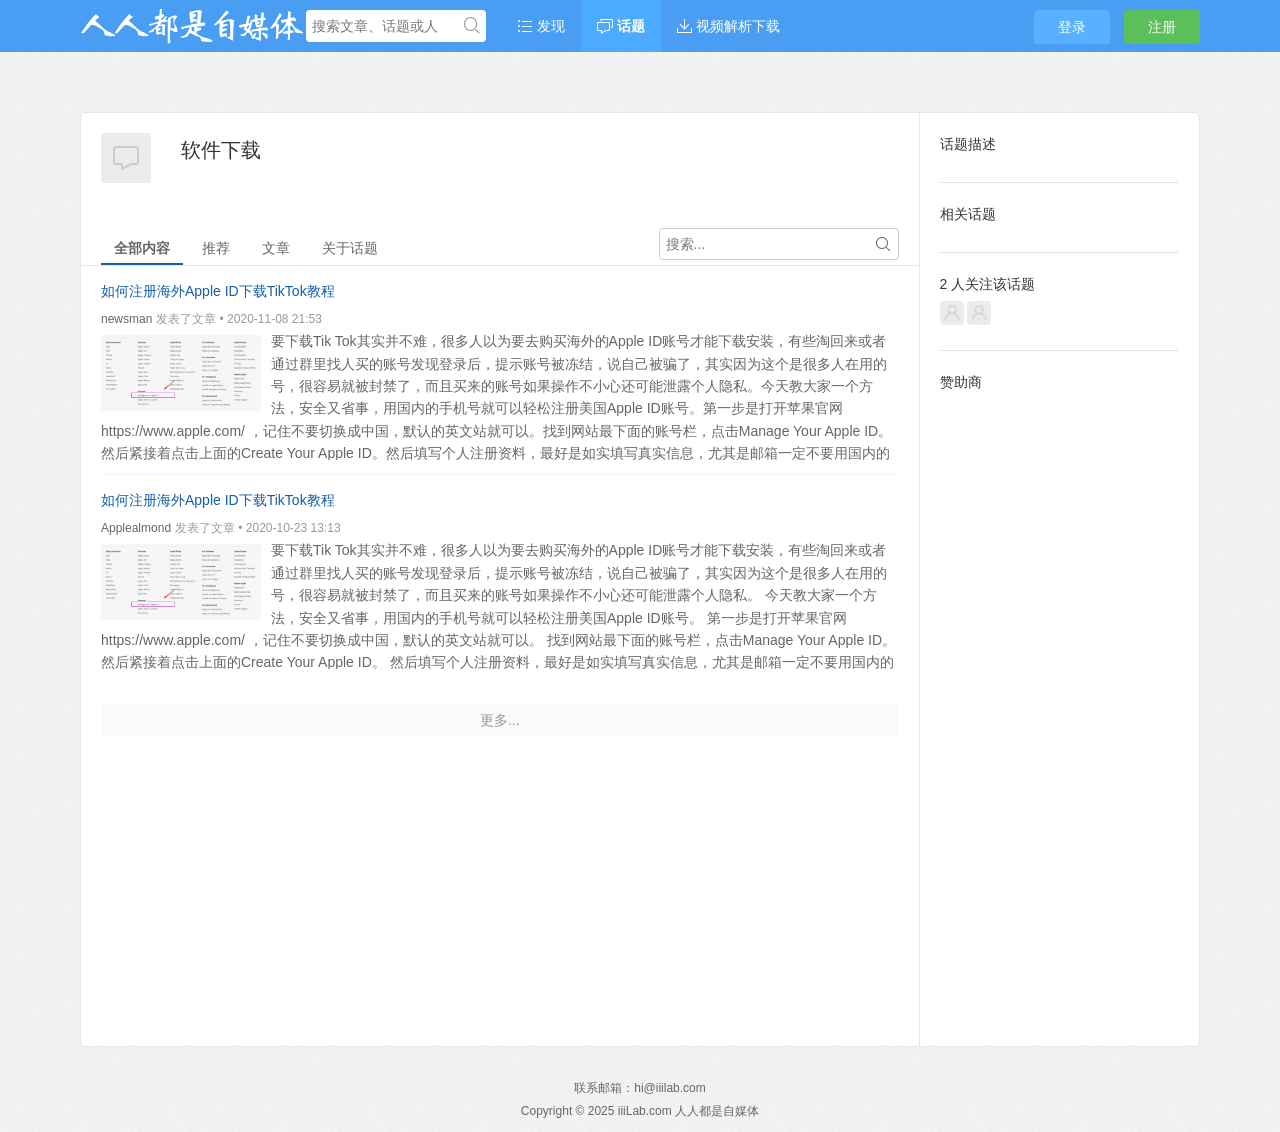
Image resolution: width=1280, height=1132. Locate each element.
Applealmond (136, 528)
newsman (126, 319)
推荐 (216, 248)
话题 (621, 26)
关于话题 (350, 248)
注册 (1162, 27)
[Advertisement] (1059, 703)
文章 (276, 248)
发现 (541, 26)
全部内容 (142, 248)
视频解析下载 (728, 26)
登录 (1072, 27)
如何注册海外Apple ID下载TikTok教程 (218, 291)
